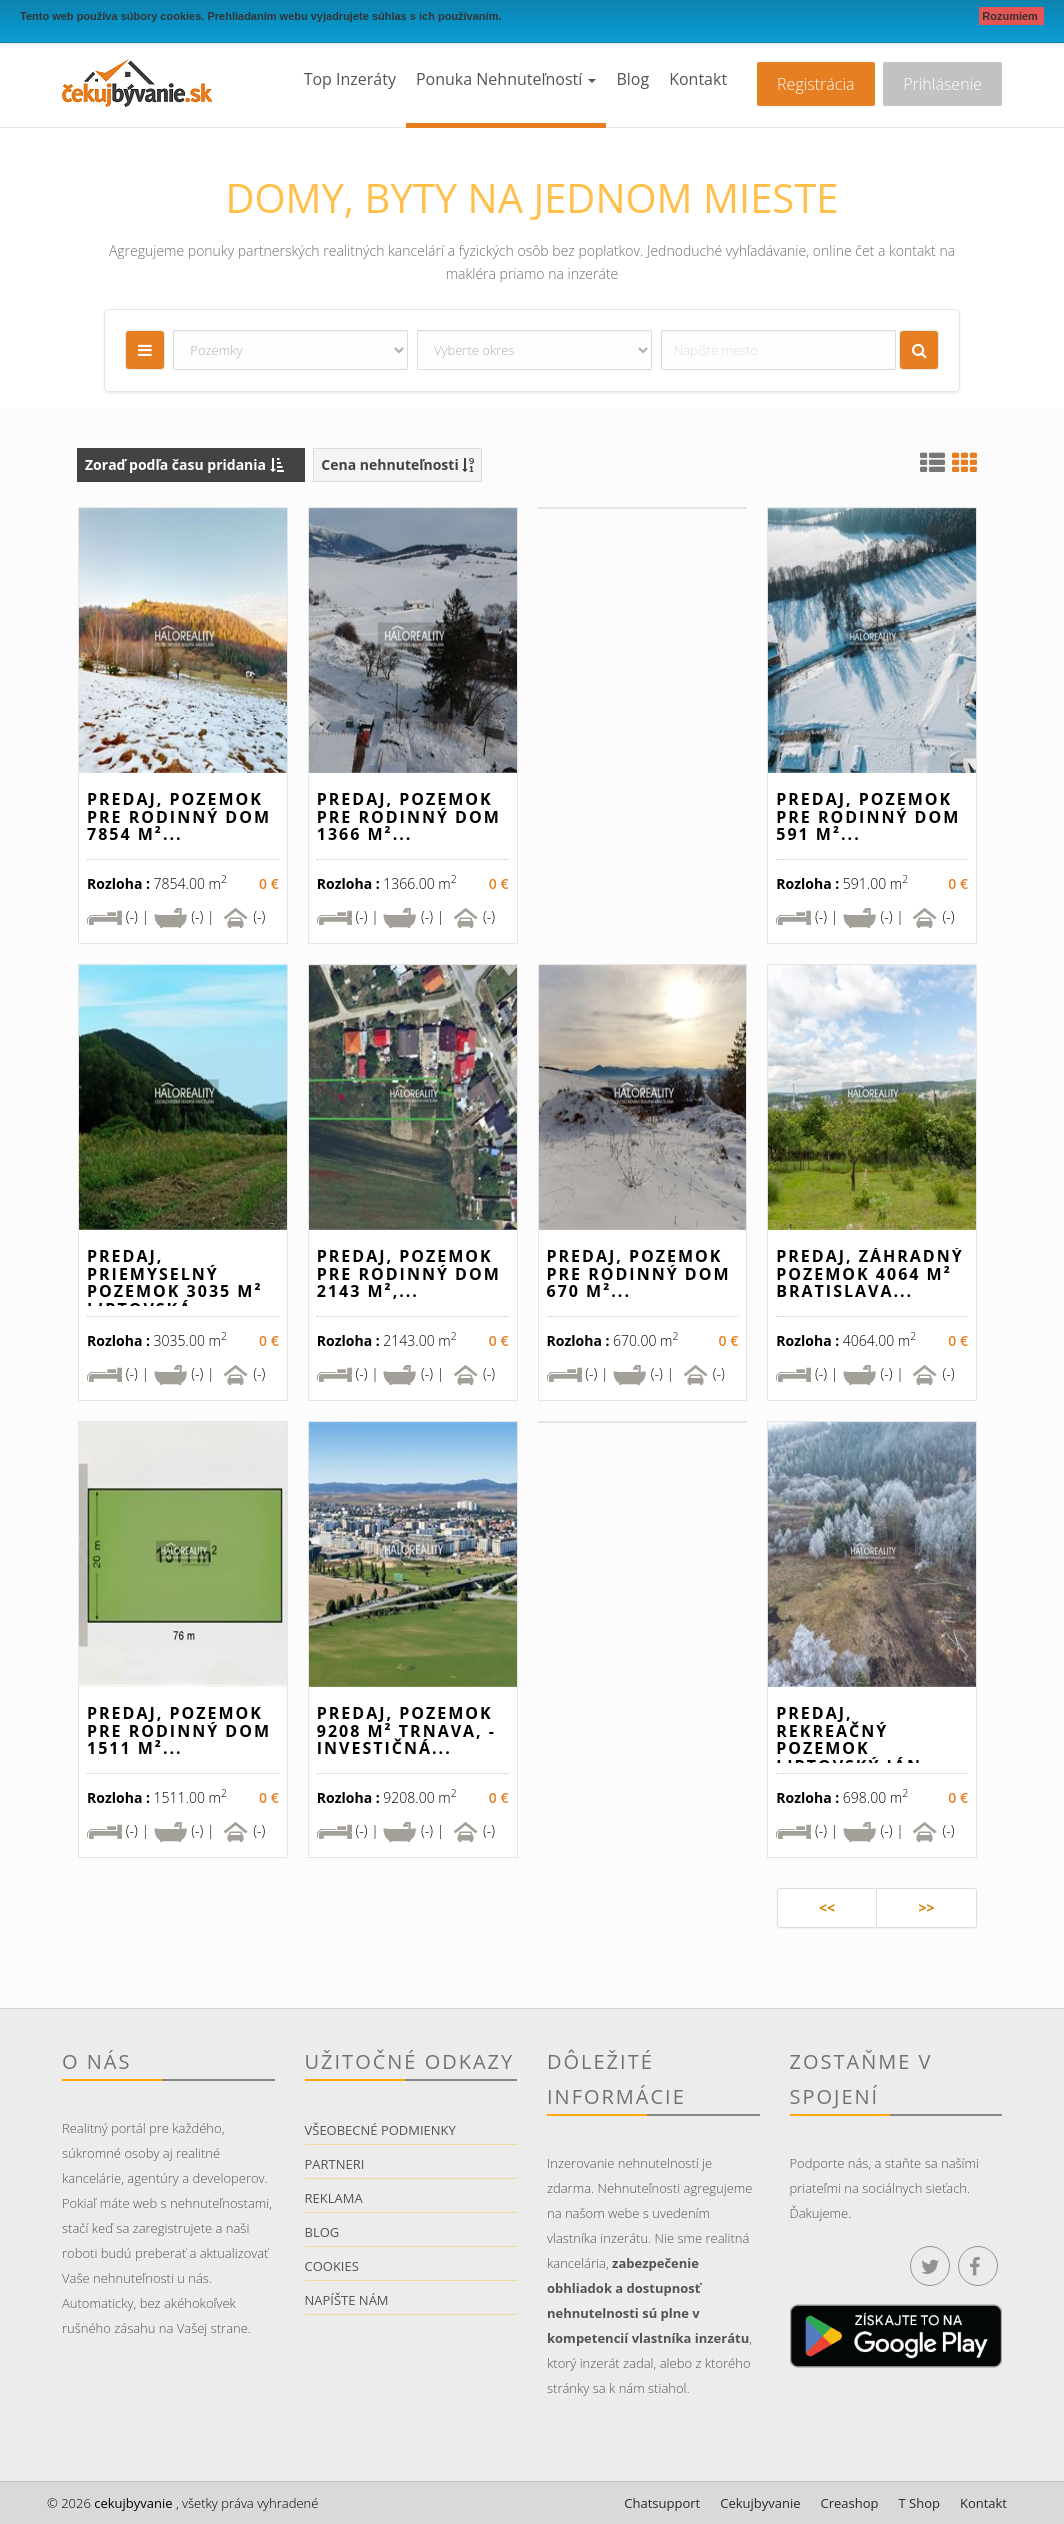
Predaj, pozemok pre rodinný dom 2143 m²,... (409, 1273)
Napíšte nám (347, 2300)
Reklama (334, 2198)
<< (827, 1907)
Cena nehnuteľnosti (397, 464)
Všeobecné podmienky (380, 2130)
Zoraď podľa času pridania (184, 464)
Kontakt (698, 79)
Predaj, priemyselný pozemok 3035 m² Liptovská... (175, 1282)
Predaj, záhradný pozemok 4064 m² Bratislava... (869, 1273)
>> (926, 1907)
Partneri (335, 2164)
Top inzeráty (350, 79)
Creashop (850, 2503)
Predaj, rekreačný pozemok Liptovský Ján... (858, 1739)
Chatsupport (662, 2503)
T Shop (919, 2503)
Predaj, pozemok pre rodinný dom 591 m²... (868, 816)
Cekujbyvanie (760, 2503)
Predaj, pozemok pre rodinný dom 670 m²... (639, 1273)
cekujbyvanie (132, 2503)
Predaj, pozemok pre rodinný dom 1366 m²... (409, 816)
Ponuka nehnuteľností (506, 79)
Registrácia (815, 84)
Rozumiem (1011, 16)
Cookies (332, 2266)
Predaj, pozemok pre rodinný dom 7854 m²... (179, 816)
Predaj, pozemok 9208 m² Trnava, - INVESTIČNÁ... (406, 1730)
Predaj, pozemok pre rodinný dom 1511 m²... (179, 1730)
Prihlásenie (942, 84)
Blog (632, 79)
